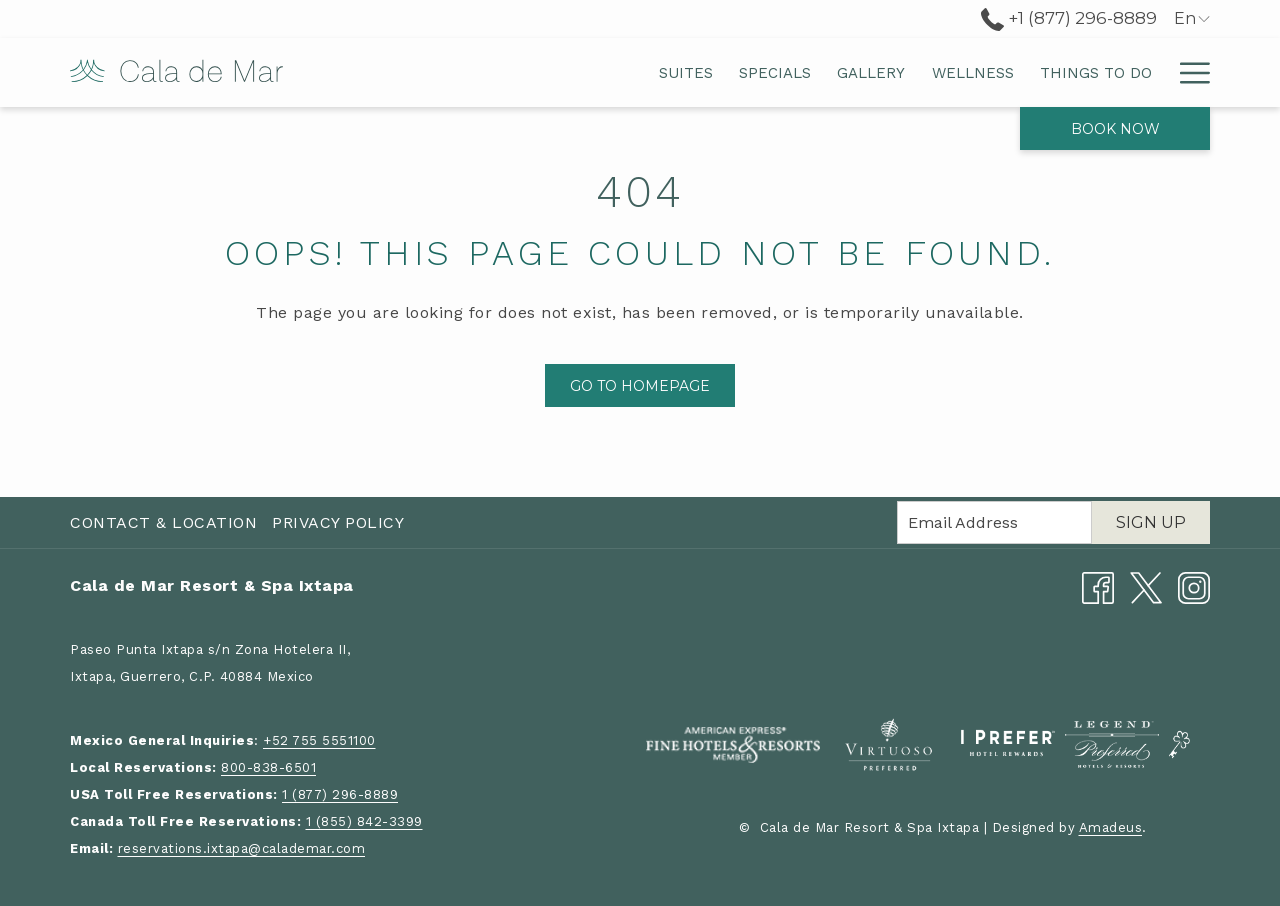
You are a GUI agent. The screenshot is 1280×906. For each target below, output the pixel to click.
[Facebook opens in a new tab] (1098, 586)
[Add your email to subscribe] (994, 522)
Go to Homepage (640, 386)
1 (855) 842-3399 (364, 821)
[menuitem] (494, 72)
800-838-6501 (268, 767)
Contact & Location (163, 522)
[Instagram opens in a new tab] (1194, 586)
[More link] (1187, 72)
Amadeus (1111, 827)
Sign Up (1151, 522)
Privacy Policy (338, 522)
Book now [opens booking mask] (1115, 129)
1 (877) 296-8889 (340, 794)
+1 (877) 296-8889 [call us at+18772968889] (1069, 18)
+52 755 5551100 (319, 740)
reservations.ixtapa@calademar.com (242, 848)
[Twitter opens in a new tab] (1146, 586)
